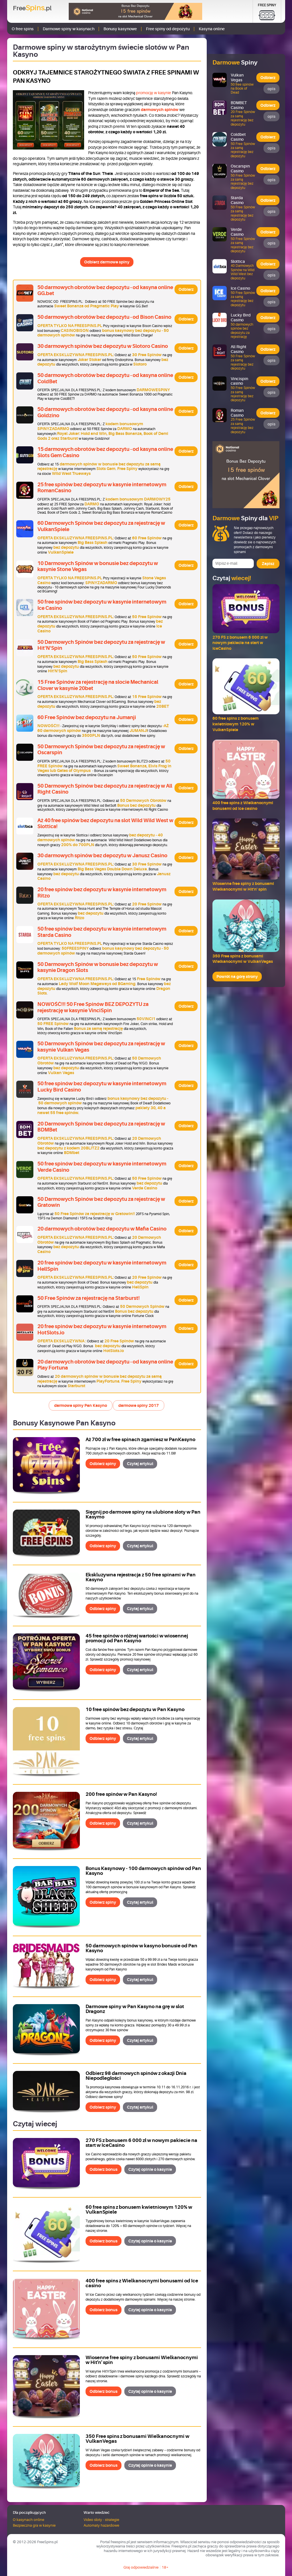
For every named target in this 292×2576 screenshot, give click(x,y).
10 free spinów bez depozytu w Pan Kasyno (135, 1709)
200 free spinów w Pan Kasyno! (121, 1794)
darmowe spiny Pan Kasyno (80, 1405)
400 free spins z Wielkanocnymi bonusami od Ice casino (142, 2283)
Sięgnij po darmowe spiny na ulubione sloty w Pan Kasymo (143, 1514)
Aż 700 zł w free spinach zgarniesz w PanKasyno (140, 1439)
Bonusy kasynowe (120, 29)
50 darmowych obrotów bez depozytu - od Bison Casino (104, 317)
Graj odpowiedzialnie (141, 2567)
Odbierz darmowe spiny (106, 262)
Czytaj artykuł (140, 1463)
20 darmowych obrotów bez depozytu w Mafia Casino (102, 1229)
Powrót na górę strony (237, 976)
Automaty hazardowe (101, 2525)
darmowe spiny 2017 (138, 1405)
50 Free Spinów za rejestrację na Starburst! (88, 1298)
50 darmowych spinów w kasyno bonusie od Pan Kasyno (141, 1948)
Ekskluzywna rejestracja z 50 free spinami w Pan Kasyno (141, 1577)
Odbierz (186, 289)
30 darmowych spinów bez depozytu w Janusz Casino (102, 855)
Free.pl (32, 8)
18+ (165, 2567)
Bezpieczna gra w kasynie (34, 2525)
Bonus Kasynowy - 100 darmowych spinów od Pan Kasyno (143, 1871)
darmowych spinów (160, 109)
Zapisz (268, 563)
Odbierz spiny (103, 1463)
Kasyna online (212, 29)
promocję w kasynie (153, 92)
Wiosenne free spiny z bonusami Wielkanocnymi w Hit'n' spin (142, 2360)
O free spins (23, 29)
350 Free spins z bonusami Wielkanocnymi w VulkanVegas (137, 2439)
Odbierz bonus (103, 2169)
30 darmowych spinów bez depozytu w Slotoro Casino (102, 346)
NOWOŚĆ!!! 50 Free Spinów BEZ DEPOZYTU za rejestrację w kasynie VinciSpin (93, 1007)
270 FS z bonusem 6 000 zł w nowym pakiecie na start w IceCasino (141, 2143)
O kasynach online (28, 2519)
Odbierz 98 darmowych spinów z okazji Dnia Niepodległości (136, 2076)
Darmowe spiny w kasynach (68, 29)
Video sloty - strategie (101, 2519)
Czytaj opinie (150, 2169)
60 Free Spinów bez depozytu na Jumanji (86, 717)
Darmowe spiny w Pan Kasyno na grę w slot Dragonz (135, 2009)
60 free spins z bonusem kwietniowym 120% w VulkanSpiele (139, 2209)
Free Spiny (267, 5)
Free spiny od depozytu (168, 29)
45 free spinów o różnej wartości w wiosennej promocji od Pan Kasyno (137, 1638)
